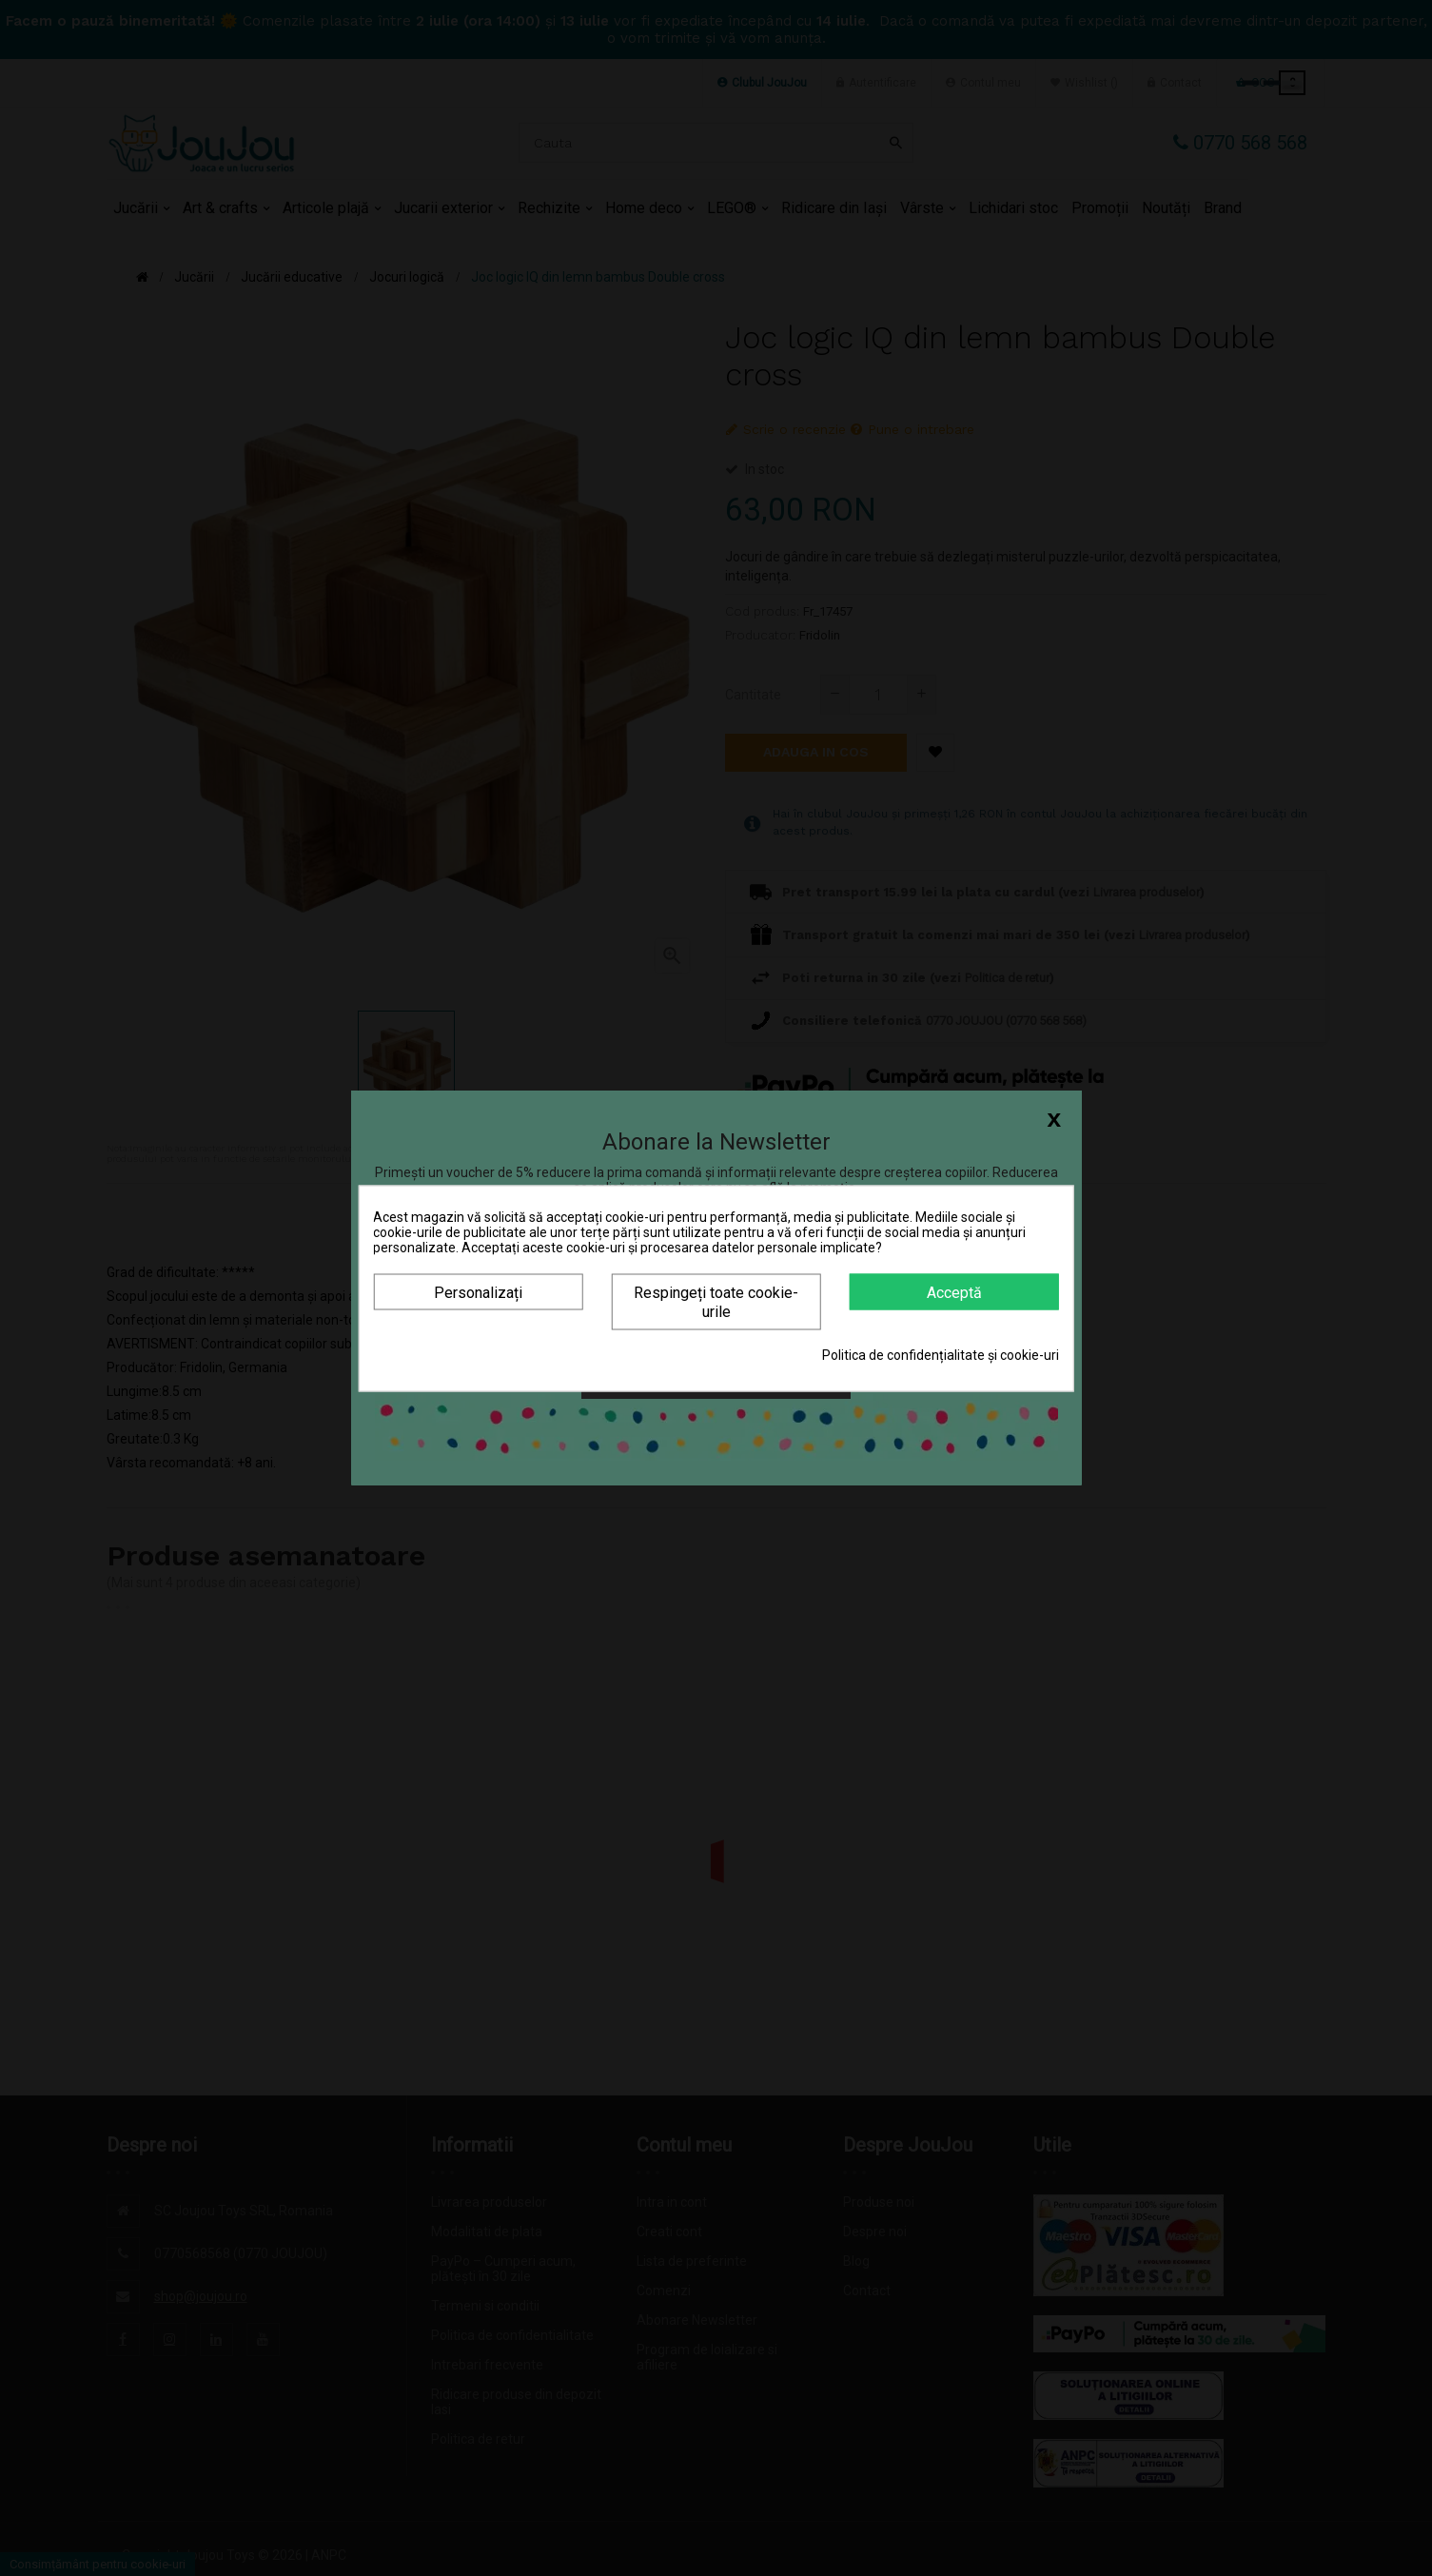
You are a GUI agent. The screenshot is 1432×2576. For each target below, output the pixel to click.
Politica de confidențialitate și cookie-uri (940, 1354)
